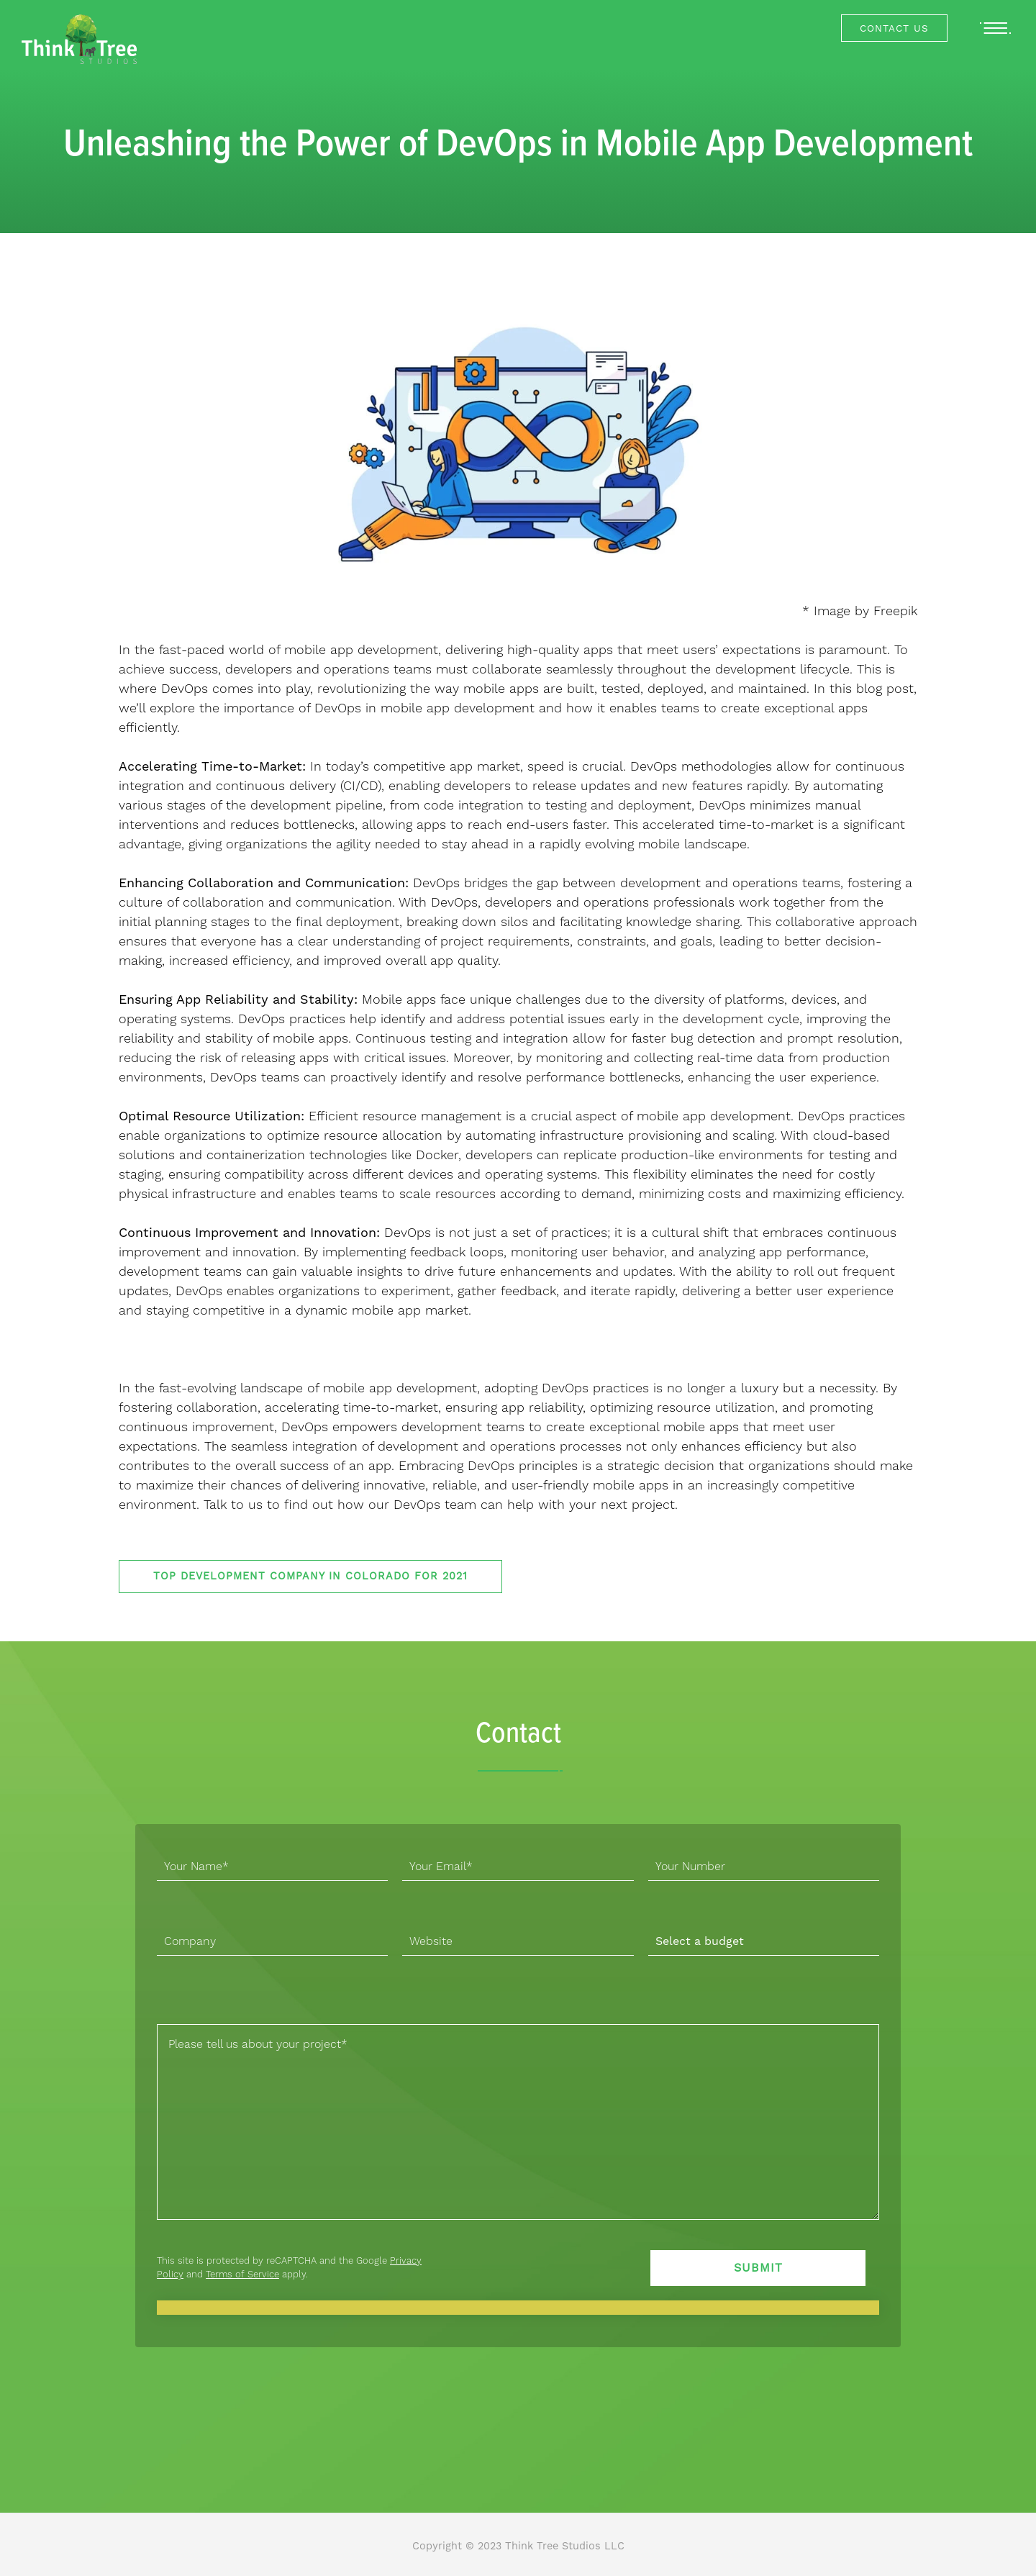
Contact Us (894, 28)
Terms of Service (242, 2274)
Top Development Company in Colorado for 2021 (310, 1576)
